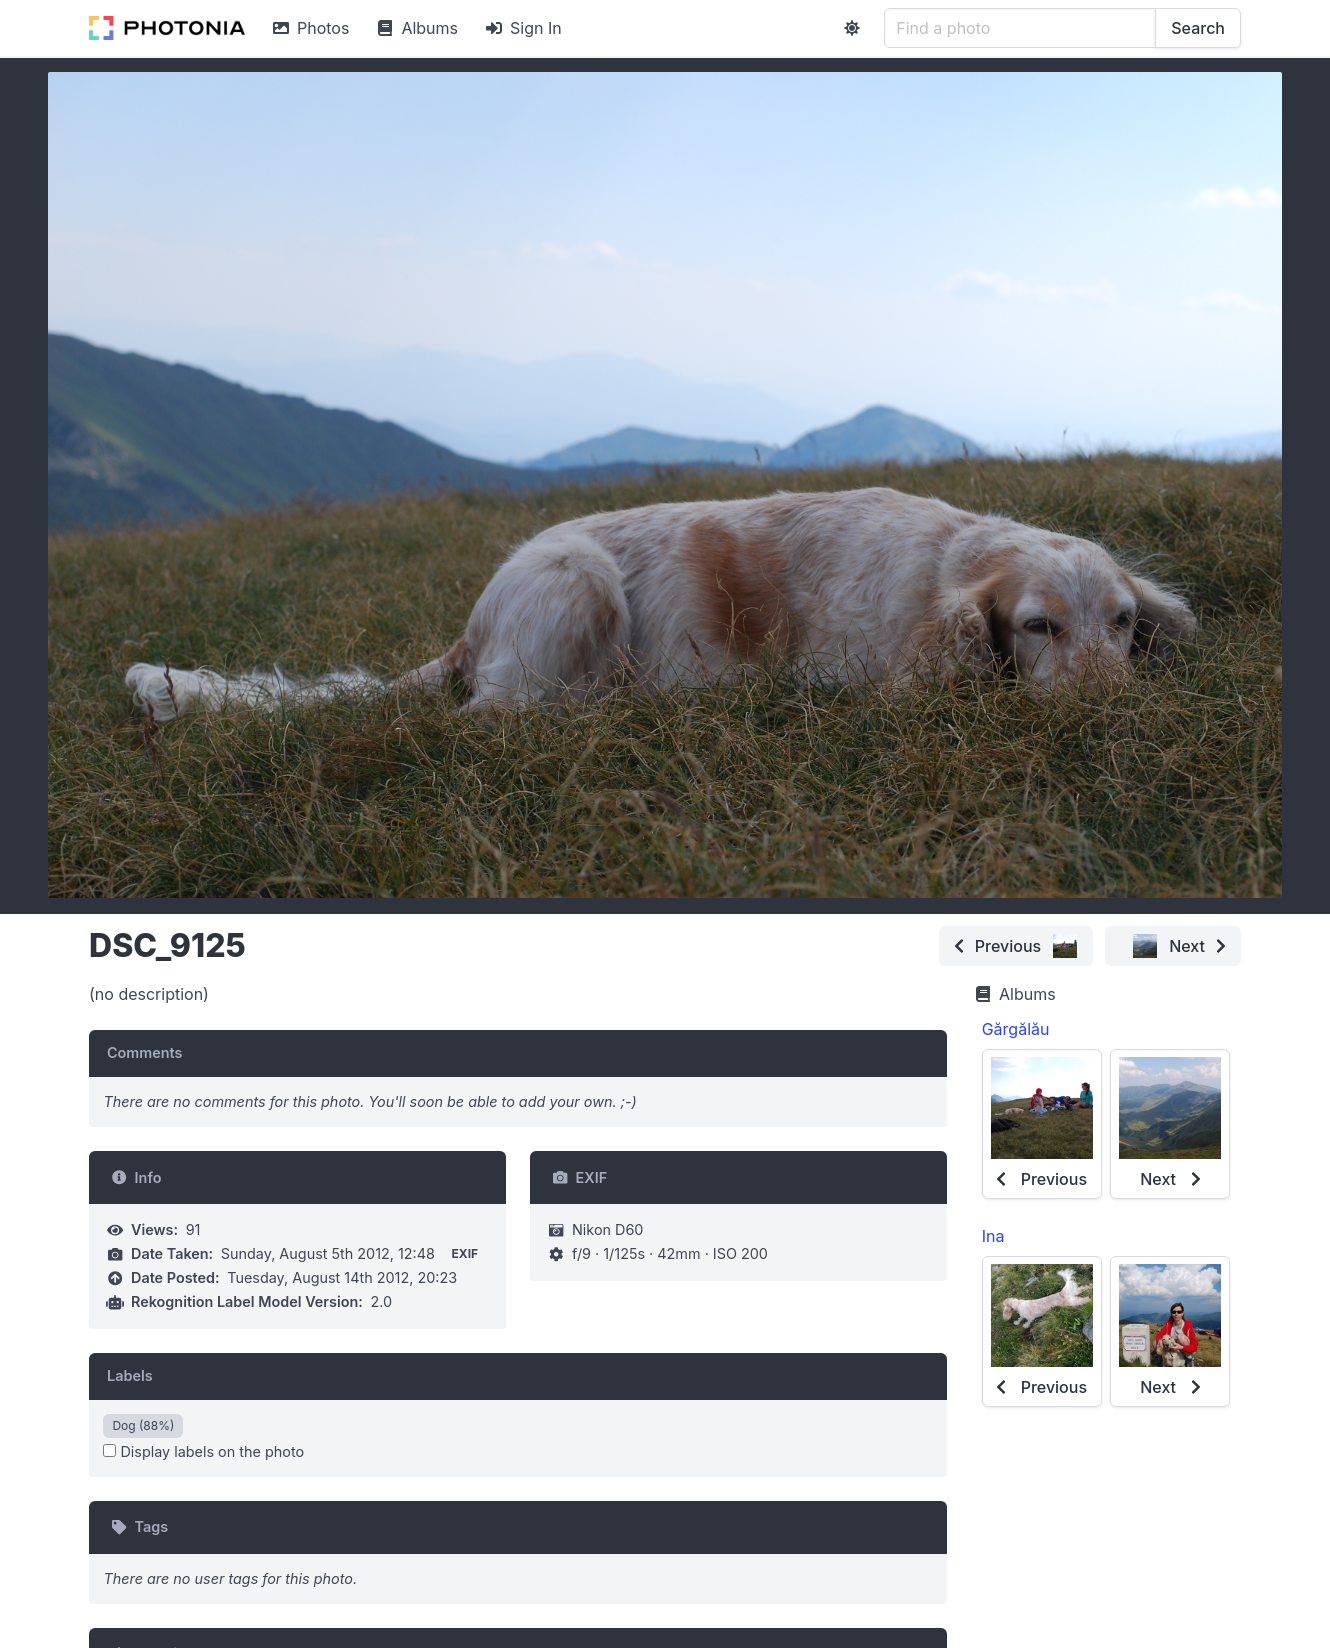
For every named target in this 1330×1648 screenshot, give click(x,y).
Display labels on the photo (203, 1451)
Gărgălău (1016, 1029)
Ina (993, 1236)
